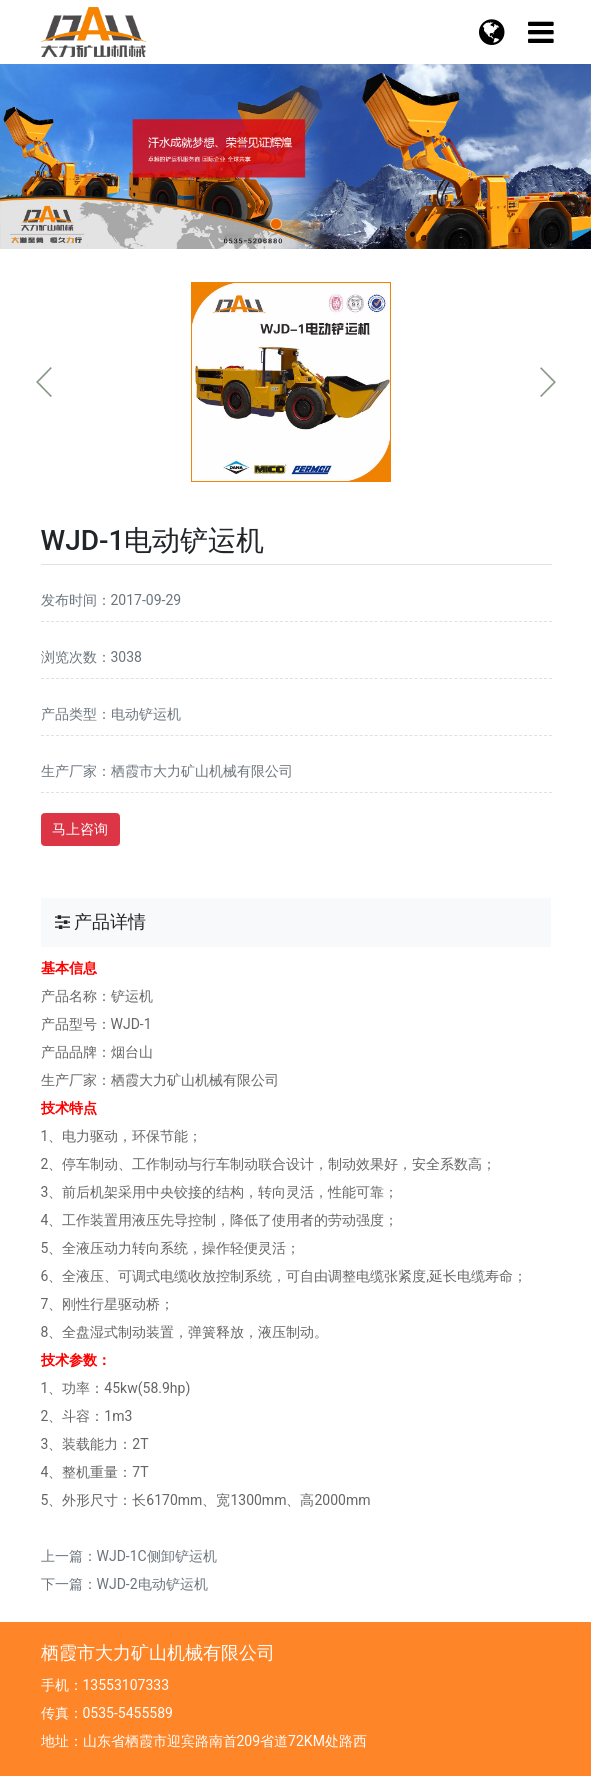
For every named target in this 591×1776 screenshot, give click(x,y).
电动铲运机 (146, 714)
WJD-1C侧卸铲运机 (157, 1556)
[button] (276, 224)
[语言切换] (541, 32)
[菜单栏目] (492, 32)
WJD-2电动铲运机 (152, 1584)
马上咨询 (80, 829)
